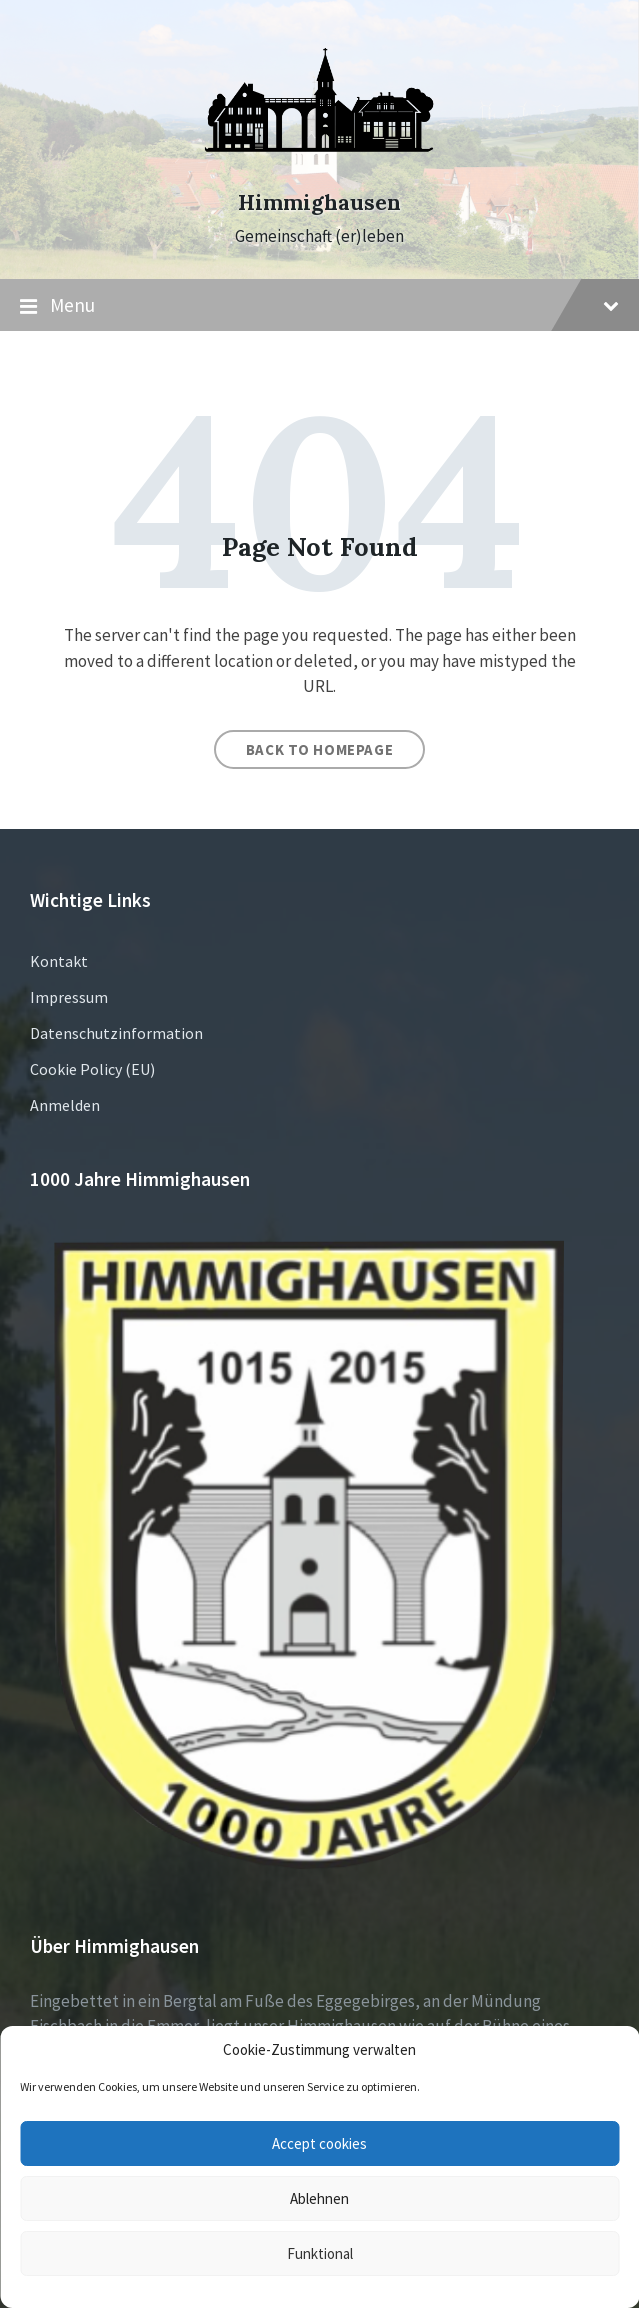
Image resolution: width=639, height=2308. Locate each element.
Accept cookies (319, 2143)
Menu (319, 306)
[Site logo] (320, 167)
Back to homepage (320, 749)
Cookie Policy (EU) (92, 1069)
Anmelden (65, 1105)
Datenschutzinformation (116, 1033)
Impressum (69, 997)
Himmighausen (319, 202)
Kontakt (59, 961)
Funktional (320, 2253)
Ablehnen (319, 2198)
